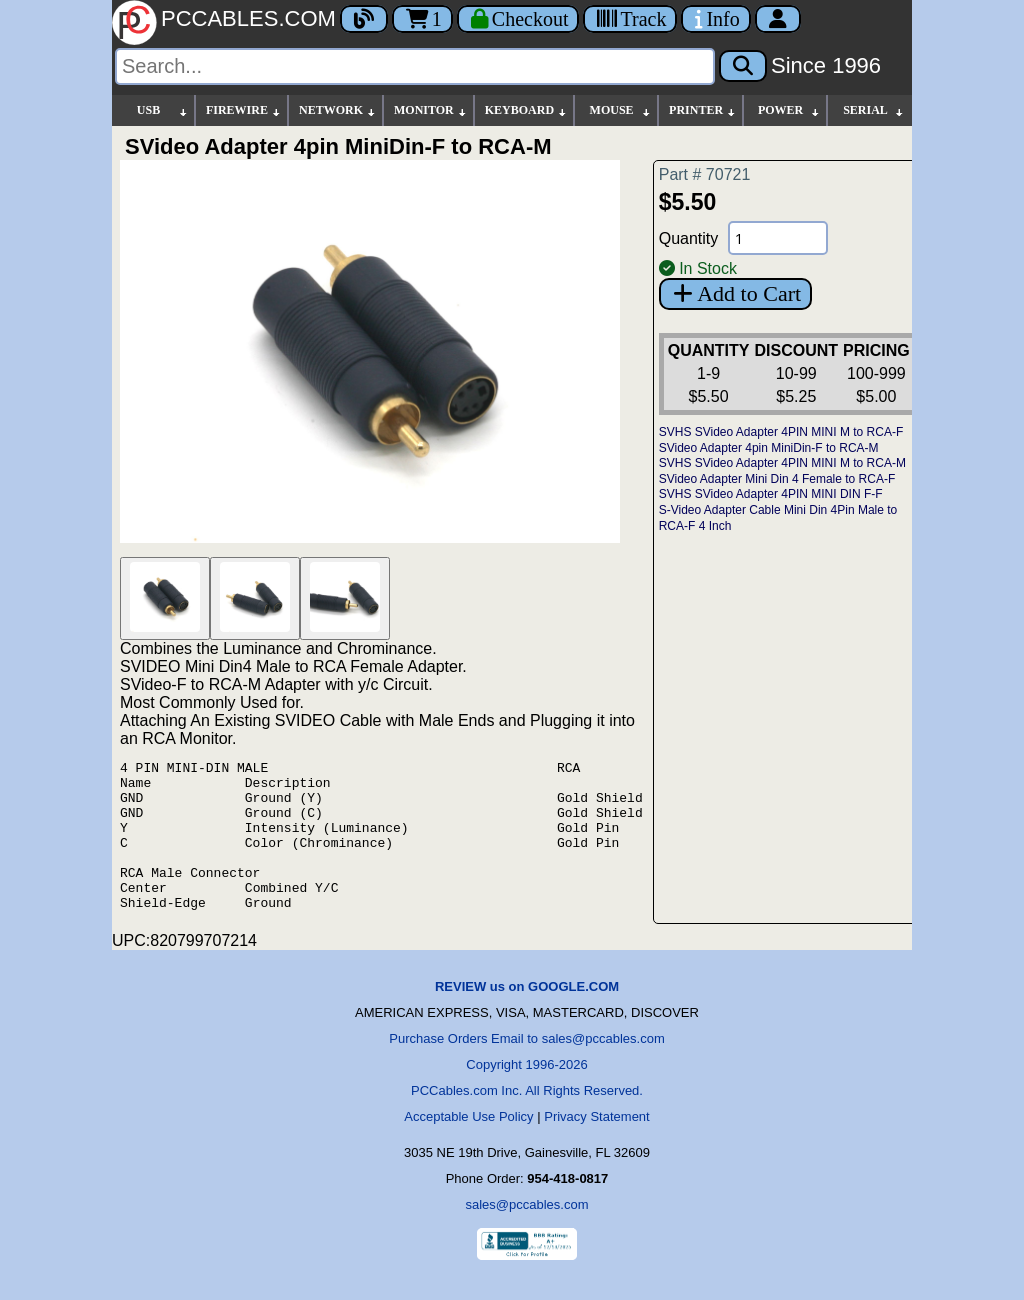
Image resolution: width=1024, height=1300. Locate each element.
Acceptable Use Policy (468, 1146)
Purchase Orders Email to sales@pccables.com (526, 1068)
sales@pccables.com (526, 1234)
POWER (789, 110)
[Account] (778, 19)
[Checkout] (518, 19)
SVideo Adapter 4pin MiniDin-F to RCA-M (769, 448)
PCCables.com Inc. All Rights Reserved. (527, 1120)
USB (163, 110)
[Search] (415, 66)
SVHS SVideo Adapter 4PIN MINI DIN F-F (771, 494)
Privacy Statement (597, 1146)
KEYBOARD (526, 110)
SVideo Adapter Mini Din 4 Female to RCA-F (777, 479)
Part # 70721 (705, 174)
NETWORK (338, 110)
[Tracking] (630, 19)
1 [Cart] (422, 19)
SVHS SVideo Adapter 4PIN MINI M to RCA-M (782, 463)
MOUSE (621, 110)
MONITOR (431, 110)
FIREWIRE (244, 110)
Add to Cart (735, 293)
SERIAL (874, 110)
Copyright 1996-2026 (526, 1094)
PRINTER (703, 110)
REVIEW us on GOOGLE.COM (527, 1016)
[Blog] (364, 19)
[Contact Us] (715, 19)
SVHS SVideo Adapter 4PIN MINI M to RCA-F (781, 432)
